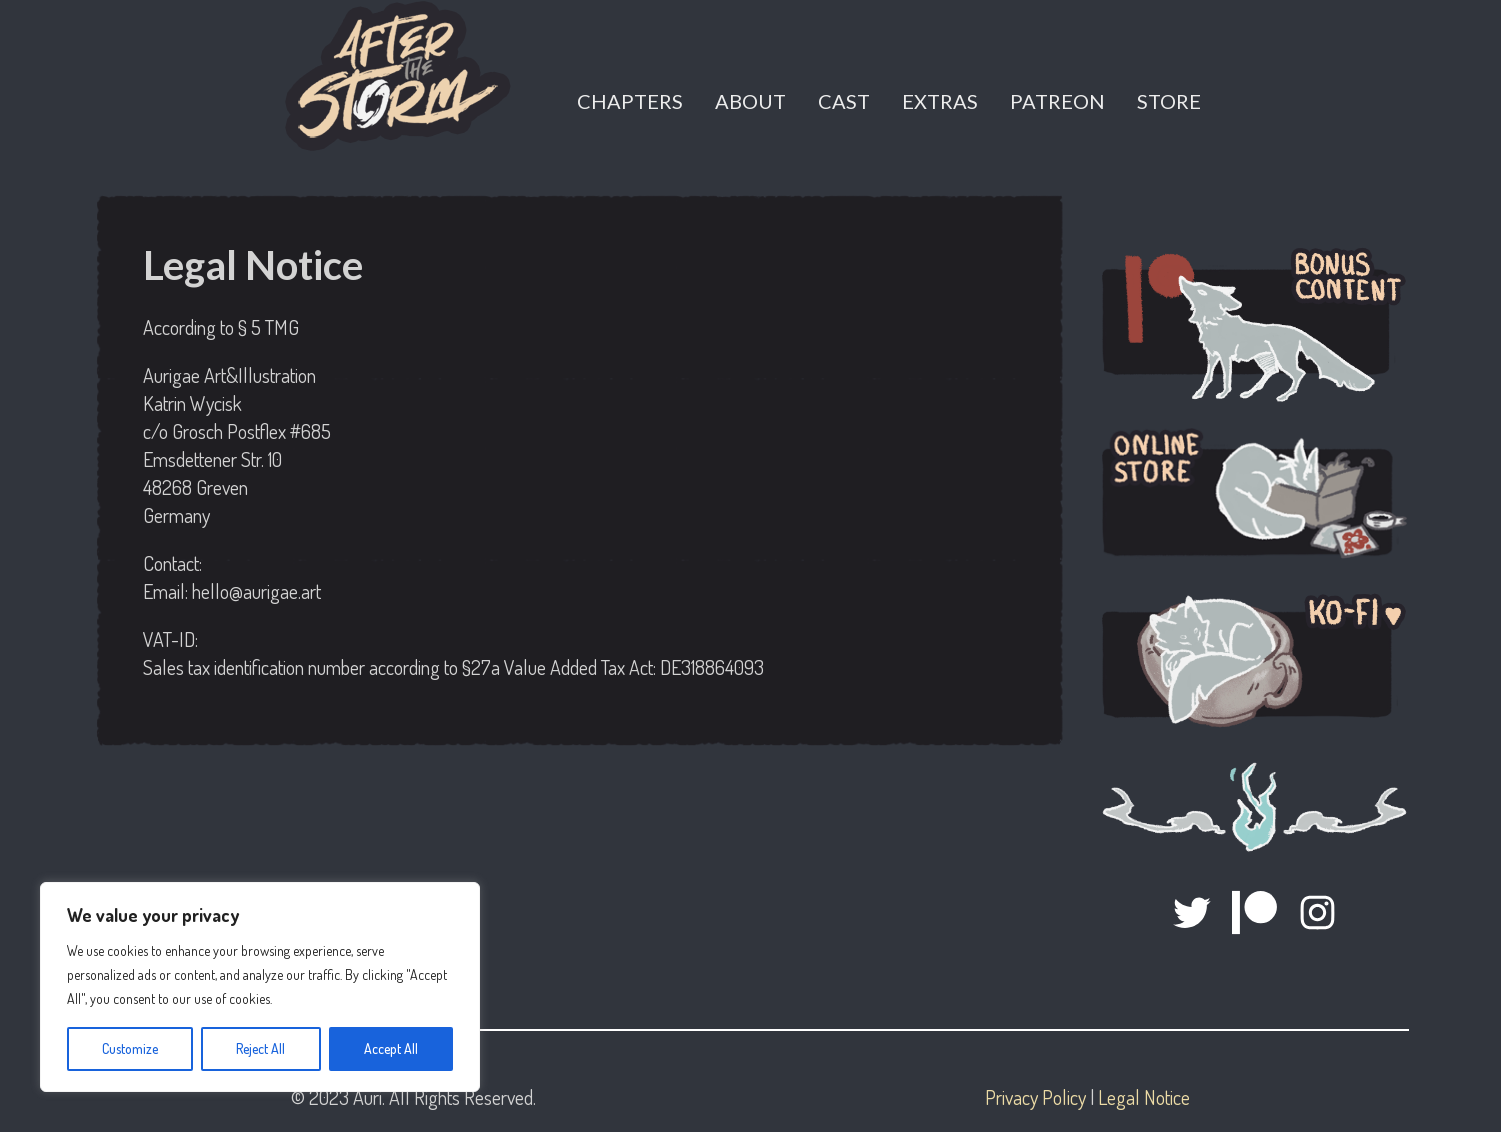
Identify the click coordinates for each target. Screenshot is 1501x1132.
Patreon (1057, 101)
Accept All (391, 1048)
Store (1169, 101)
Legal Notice (1144, 1097)
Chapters (630, 101)
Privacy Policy (1035, 1097)
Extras (940, 101)
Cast (844, 101)
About (750, 101)
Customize (130, 1048)
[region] (260, 987)
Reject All (260, 1048)
